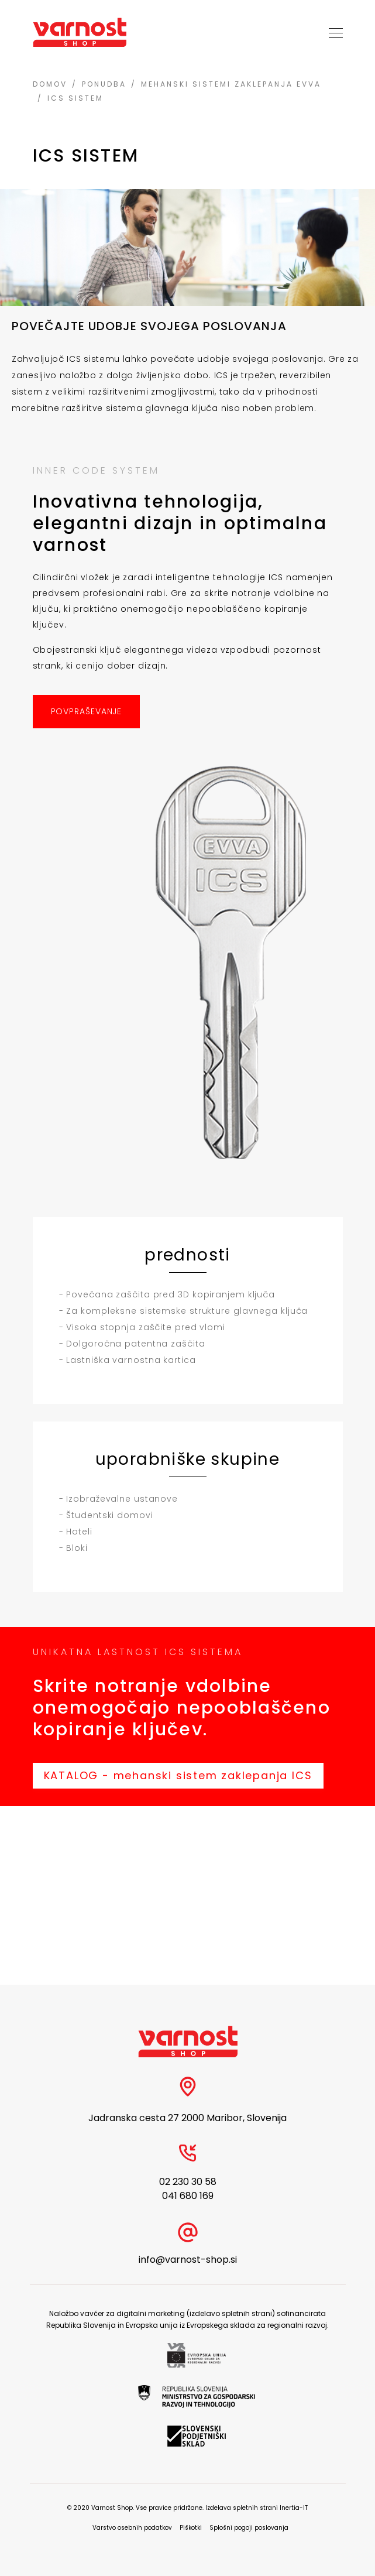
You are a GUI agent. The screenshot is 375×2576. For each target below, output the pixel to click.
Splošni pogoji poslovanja (248, 2527)
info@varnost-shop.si (188, 2259)
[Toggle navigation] (332, 32)
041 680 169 (188, 2195)
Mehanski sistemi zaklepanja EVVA (231, 84)
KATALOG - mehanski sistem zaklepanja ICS (178, 1775)
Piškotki (191, 2527)
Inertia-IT (294, 2507)
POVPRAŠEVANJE (86, 711)
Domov (50, 84)
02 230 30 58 (187, 2181)
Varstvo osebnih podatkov (132, 2527)
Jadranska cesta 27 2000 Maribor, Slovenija (187, 2118)
